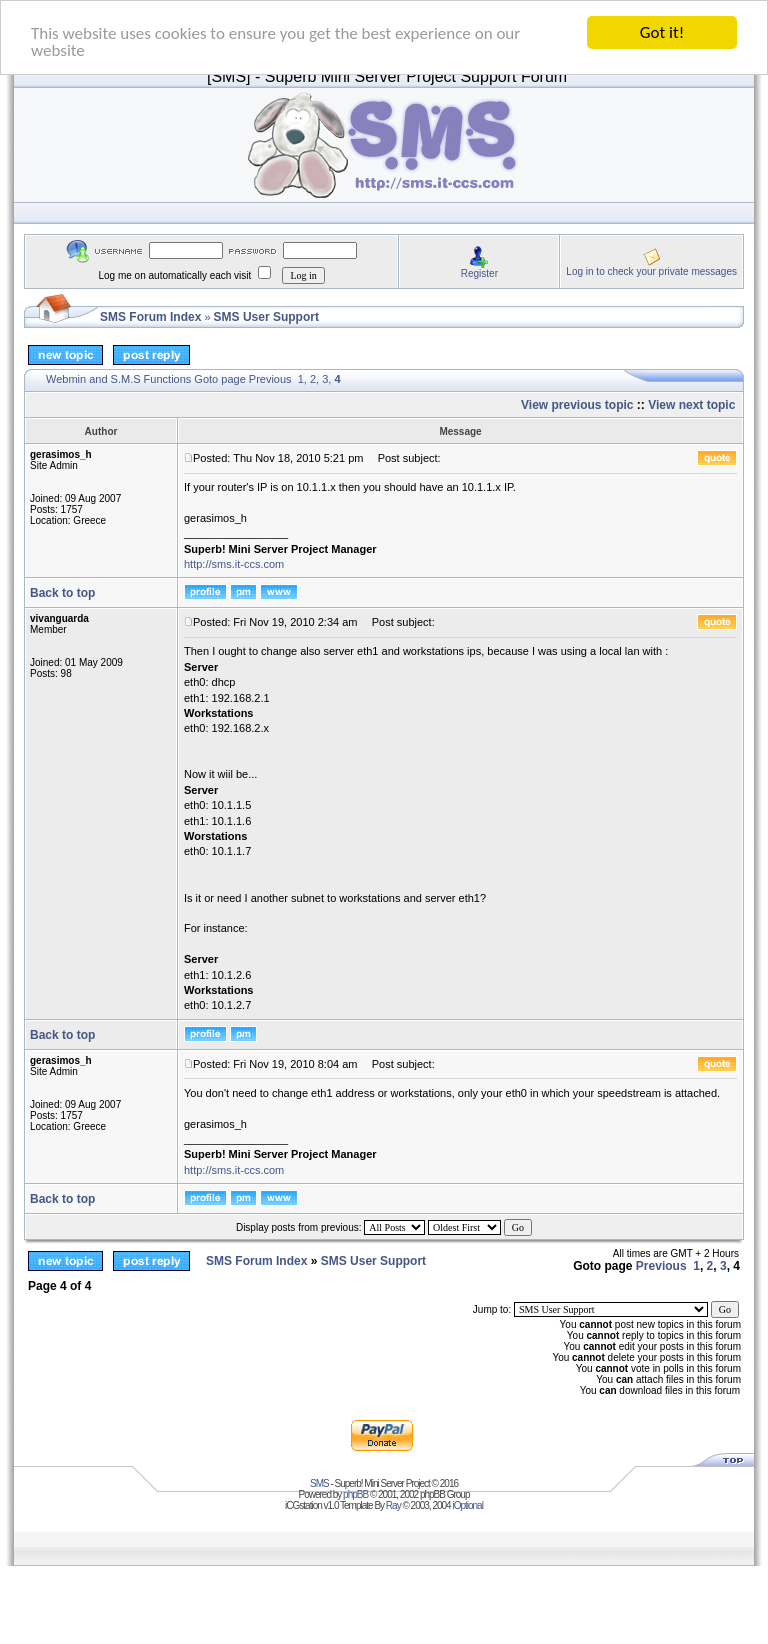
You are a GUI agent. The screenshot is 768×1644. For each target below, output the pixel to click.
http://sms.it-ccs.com (234, 564)
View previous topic (577, 405)
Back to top (62, 593)
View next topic (691, 405)
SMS (319, 1483)
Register (479, 272)
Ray (393, 1505)
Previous (270, 379)
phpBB (355, 1494)
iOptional (467, 1505)
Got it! (662, 32)
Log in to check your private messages (651, 270)
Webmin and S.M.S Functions (118, 379)
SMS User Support (266, 317)
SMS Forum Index (150, 317)
